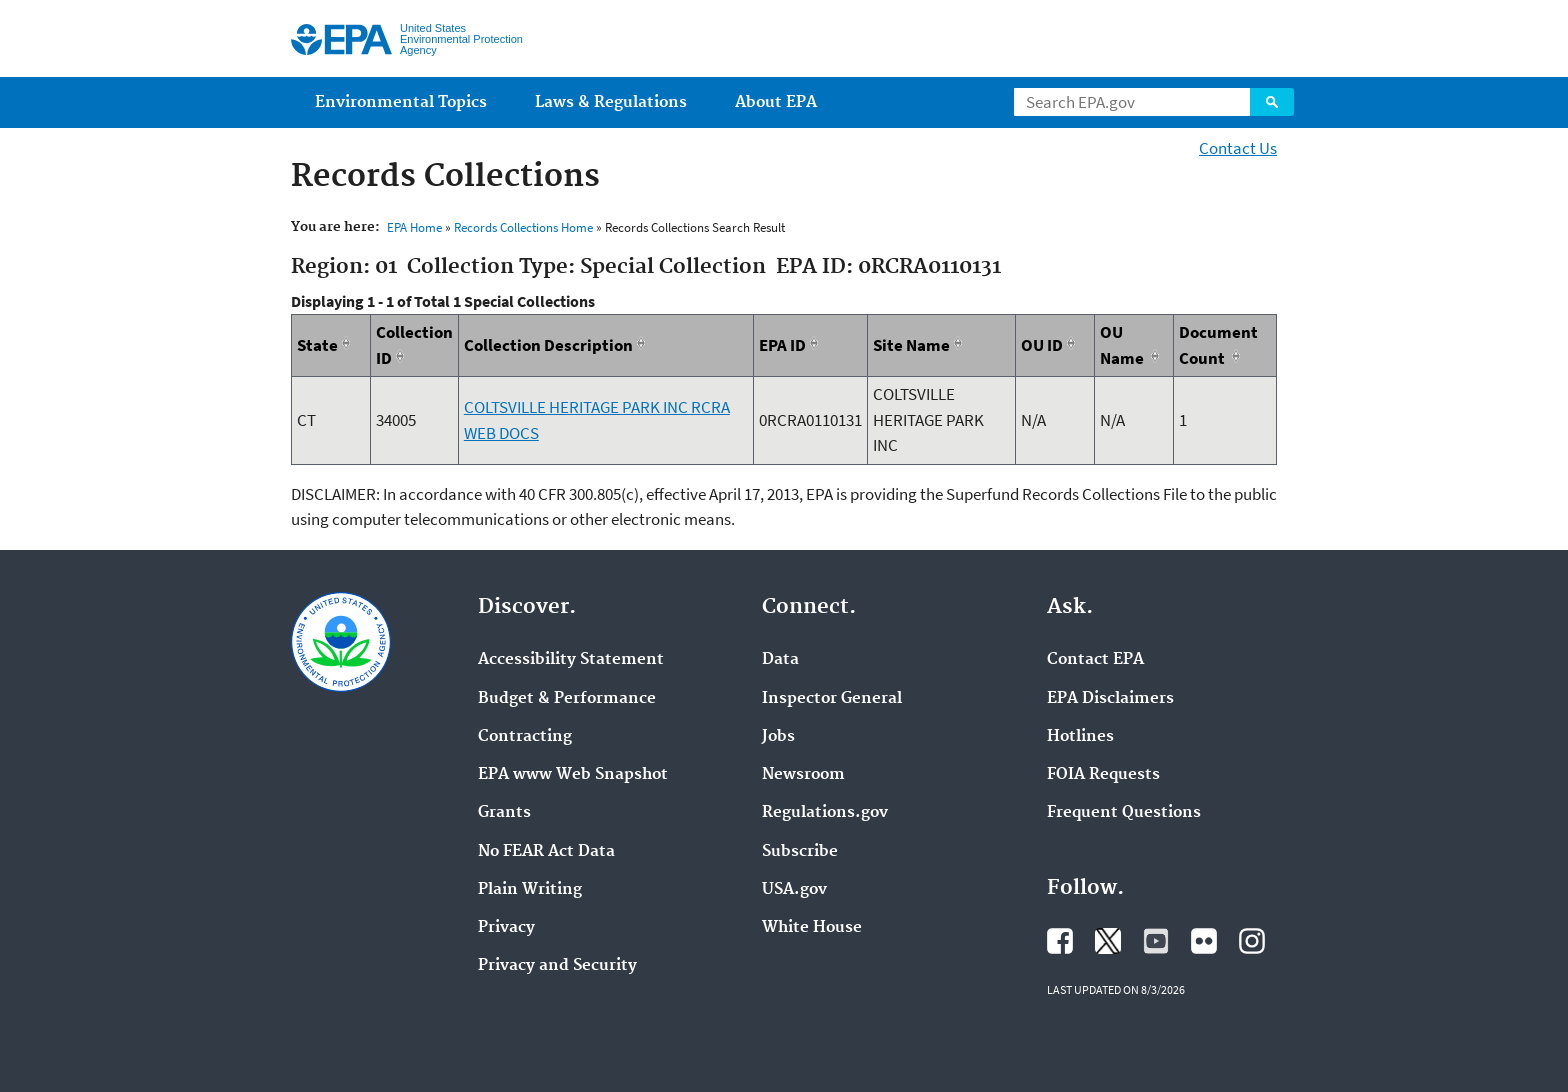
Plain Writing (530, 890)
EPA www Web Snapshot (573, 775)
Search (1272, 102)
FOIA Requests (1103, 775)
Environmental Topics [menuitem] (401, 102)
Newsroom (803, 775)
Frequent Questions (1124, 813)
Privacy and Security (557, 966)
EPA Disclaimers (1110, 699)
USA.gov (794, 890)
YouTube (1156, 941)
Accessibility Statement (571, 660)
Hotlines (1080, 737)
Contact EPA (1095, 660)
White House (812, 928)
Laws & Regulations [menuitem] (611, 102)
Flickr (1204, 941)
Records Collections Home (523, 227)
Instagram (1252, 941)
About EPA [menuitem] (776, 102)
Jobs (778, 737)
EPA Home (414, 227)
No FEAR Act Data (546, 852)
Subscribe (800, 852)
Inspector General (832, 699)
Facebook (1060, 941)
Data (780, 660)
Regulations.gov (825, 813)
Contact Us (1238, 148)
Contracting (525, 737)
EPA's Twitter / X (1108, 941)
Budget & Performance (567, 699)
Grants (504, 813)
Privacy (506, 928)
